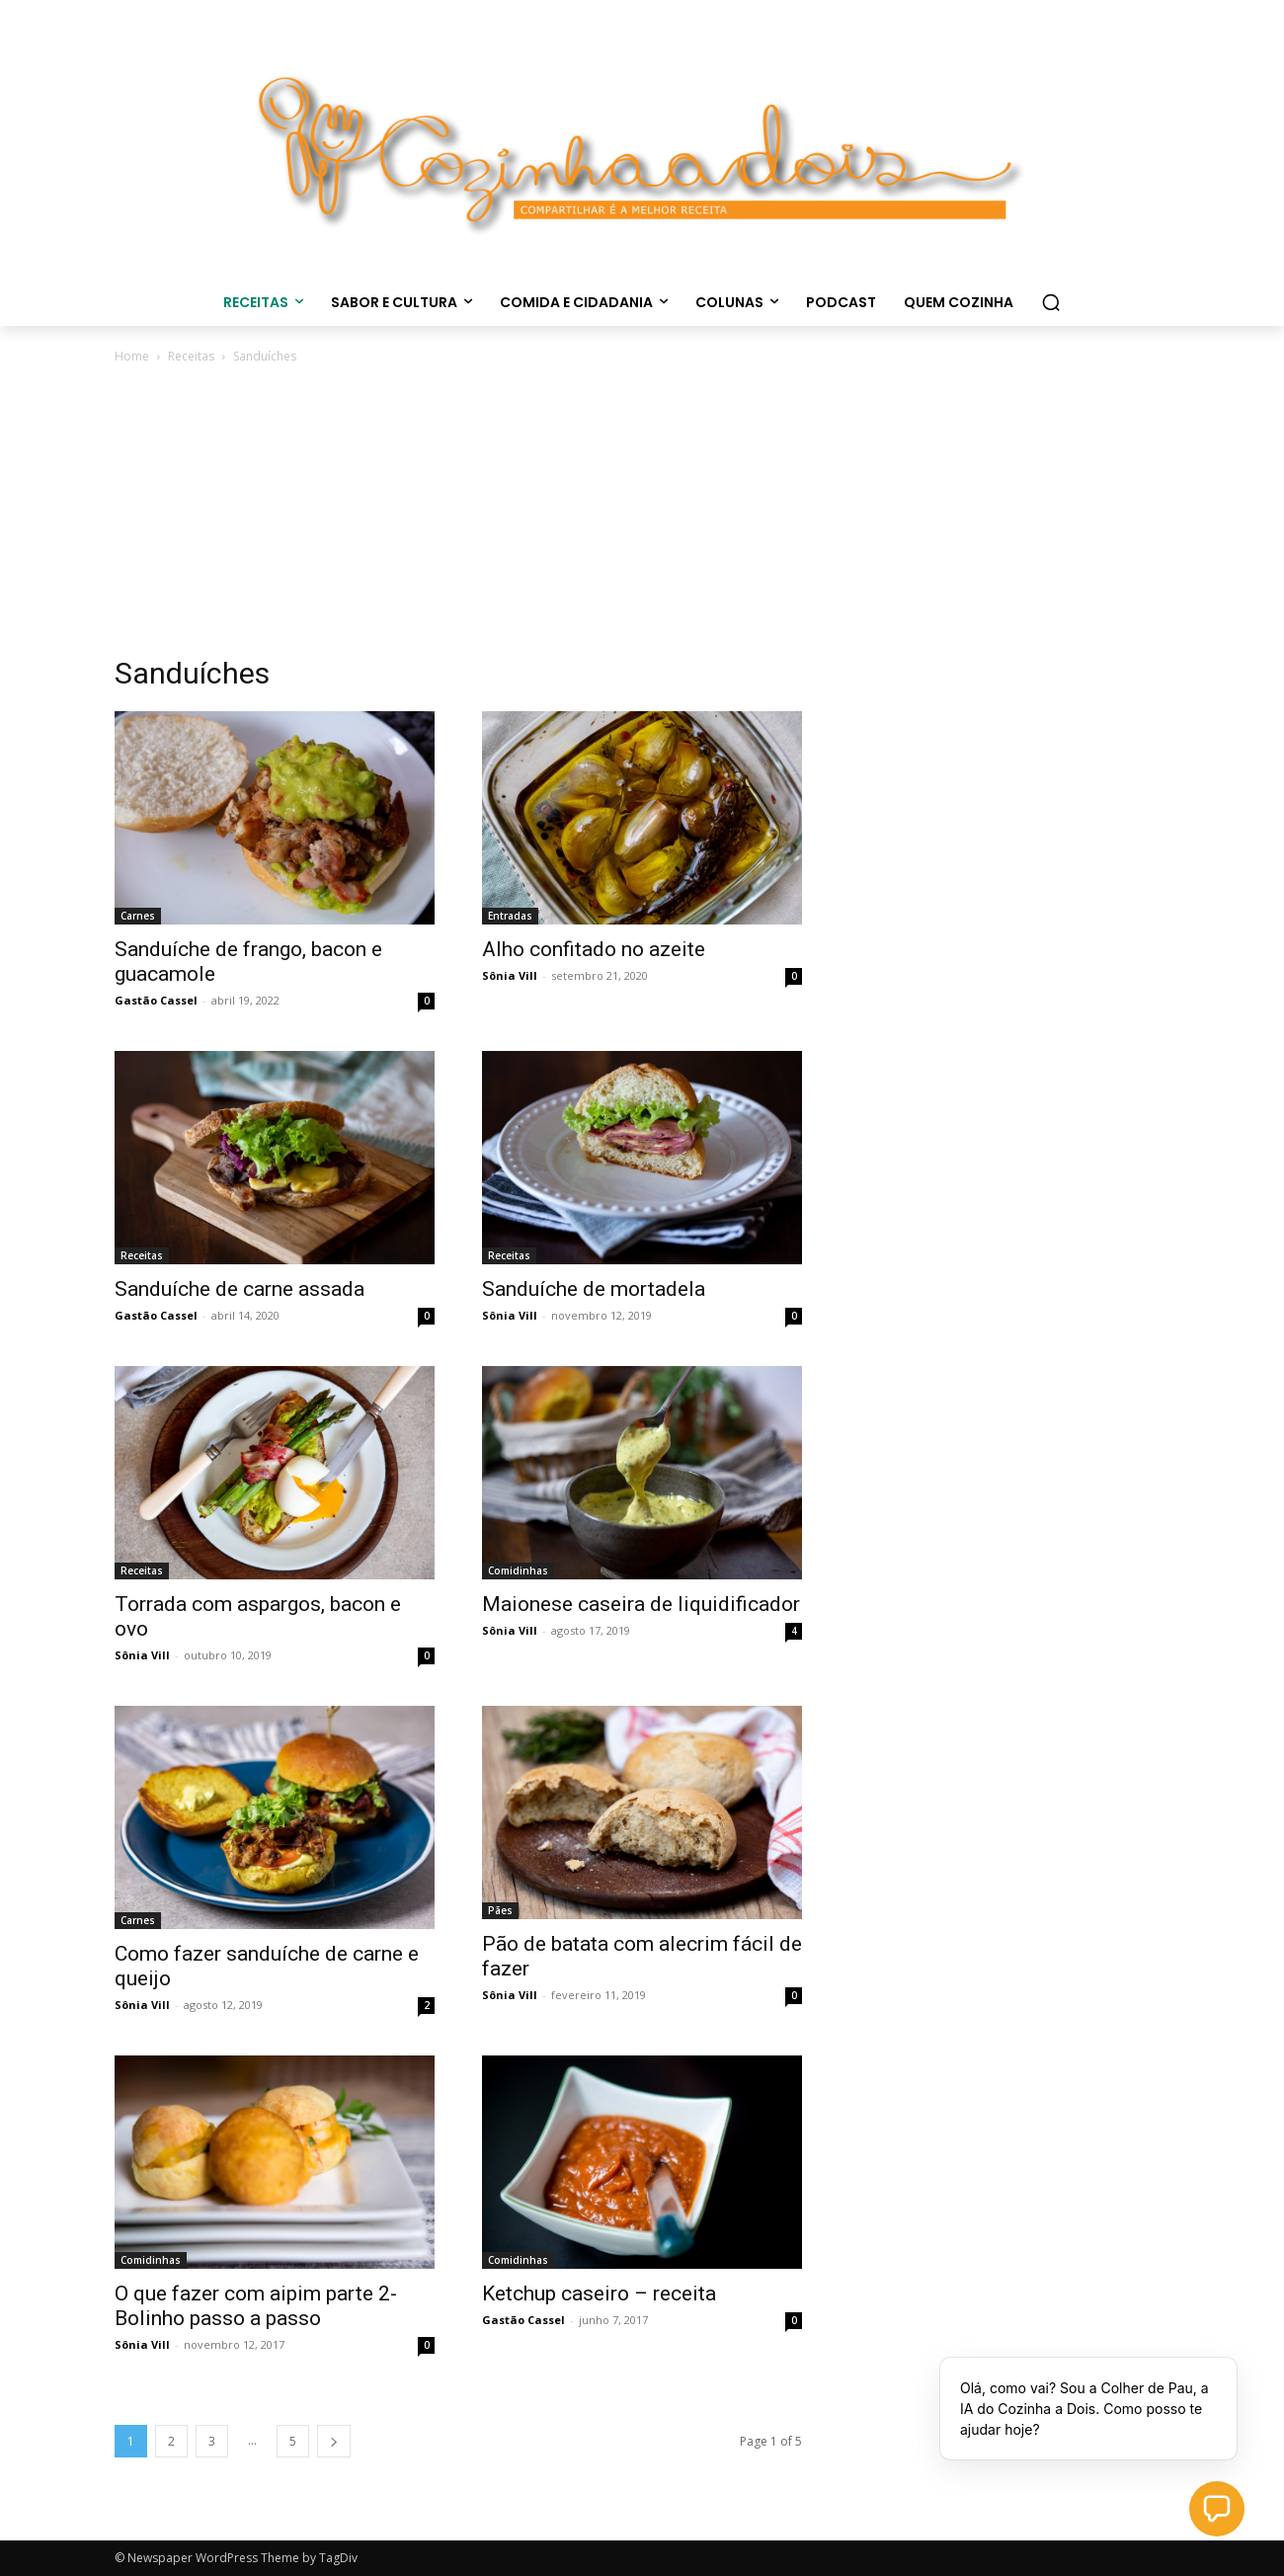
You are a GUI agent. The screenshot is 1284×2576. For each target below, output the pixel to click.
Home (132, 356)
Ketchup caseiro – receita (599, 2293)
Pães (500, 1910)
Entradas (510, 916)
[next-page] (334, 2441)
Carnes (137, 916)
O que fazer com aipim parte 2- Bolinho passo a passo (256, 2306)
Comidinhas (518, 1570)
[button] (1051, 302)
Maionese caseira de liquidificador (641, 1604)
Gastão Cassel (156, 1000)
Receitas (191, 356)
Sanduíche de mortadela (593, 1289)
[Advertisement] (642, 515)
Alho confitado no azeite (593, 949)
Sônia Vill (509, 975)
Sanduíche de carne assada (239, 1289)
